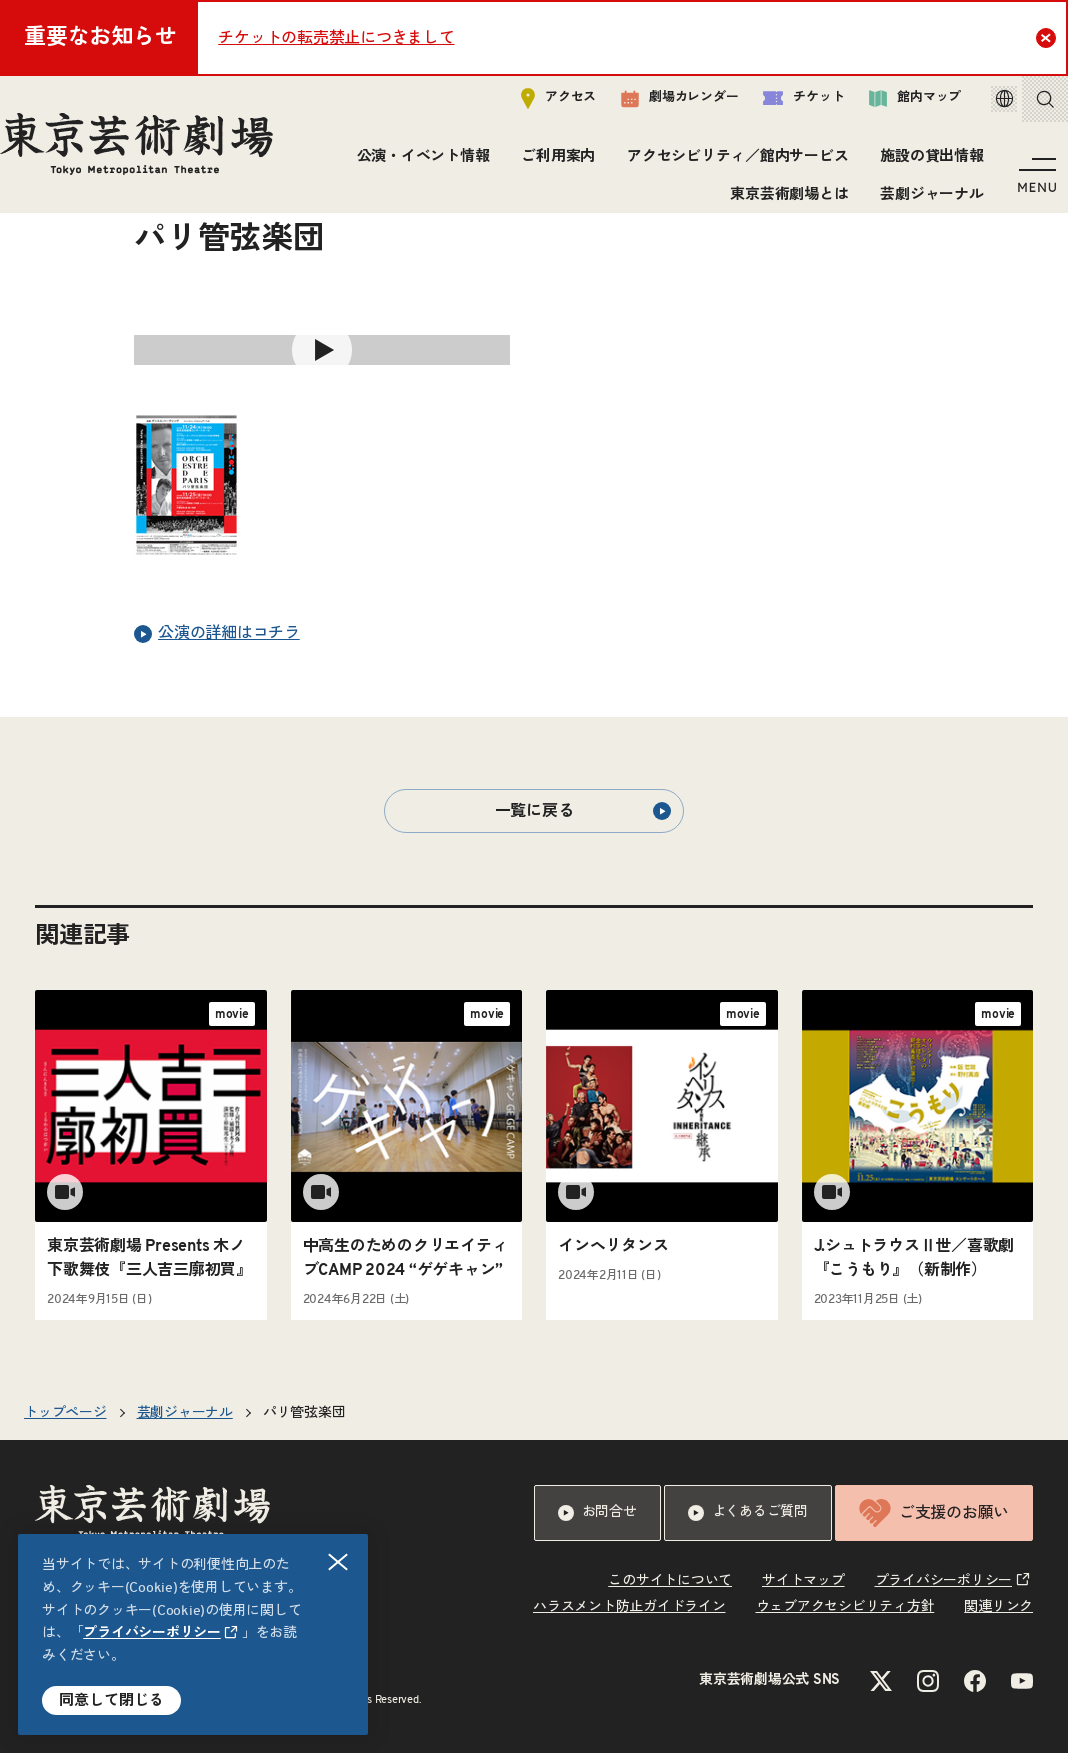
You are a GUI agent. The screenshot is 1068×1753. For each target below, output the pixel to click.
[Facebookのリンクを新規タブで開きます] (975, 1681)
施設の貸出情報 (925, 164)
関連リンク (998, 1607)
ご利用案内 (552, 164)
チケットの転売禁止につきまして (336, 38)
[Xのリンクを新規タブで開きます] (881, 1681)
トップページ (65, 1413)
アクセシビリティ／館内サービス (731, 164)
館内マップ (887, 106)
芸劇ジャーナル (925, 202)
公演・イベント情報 (416, 164)
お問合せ (597, 1513)
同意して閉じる (111, 1700)
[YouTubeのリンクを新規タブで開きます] (1022, 1681)
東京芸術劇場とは (783, 202)
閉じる (339, 1562)
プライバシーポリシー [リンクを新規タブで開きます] (152, 1633)
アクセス (530, 106)
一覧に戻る (583, 811)
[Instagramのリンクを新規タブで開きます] (928, 1681)
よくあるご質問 (748, 1513)
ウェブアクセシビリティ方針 (845, 1607)
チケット (775, 106)
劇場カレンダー (651, 107)
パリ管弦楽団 (304, 1413)
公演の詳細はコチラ (217, 634)
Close (1048, 37)
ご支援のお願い (934, 1513)
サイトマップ (803, 1581)
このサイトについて (670, 1581)
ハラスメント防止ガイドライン (629, 1607)
